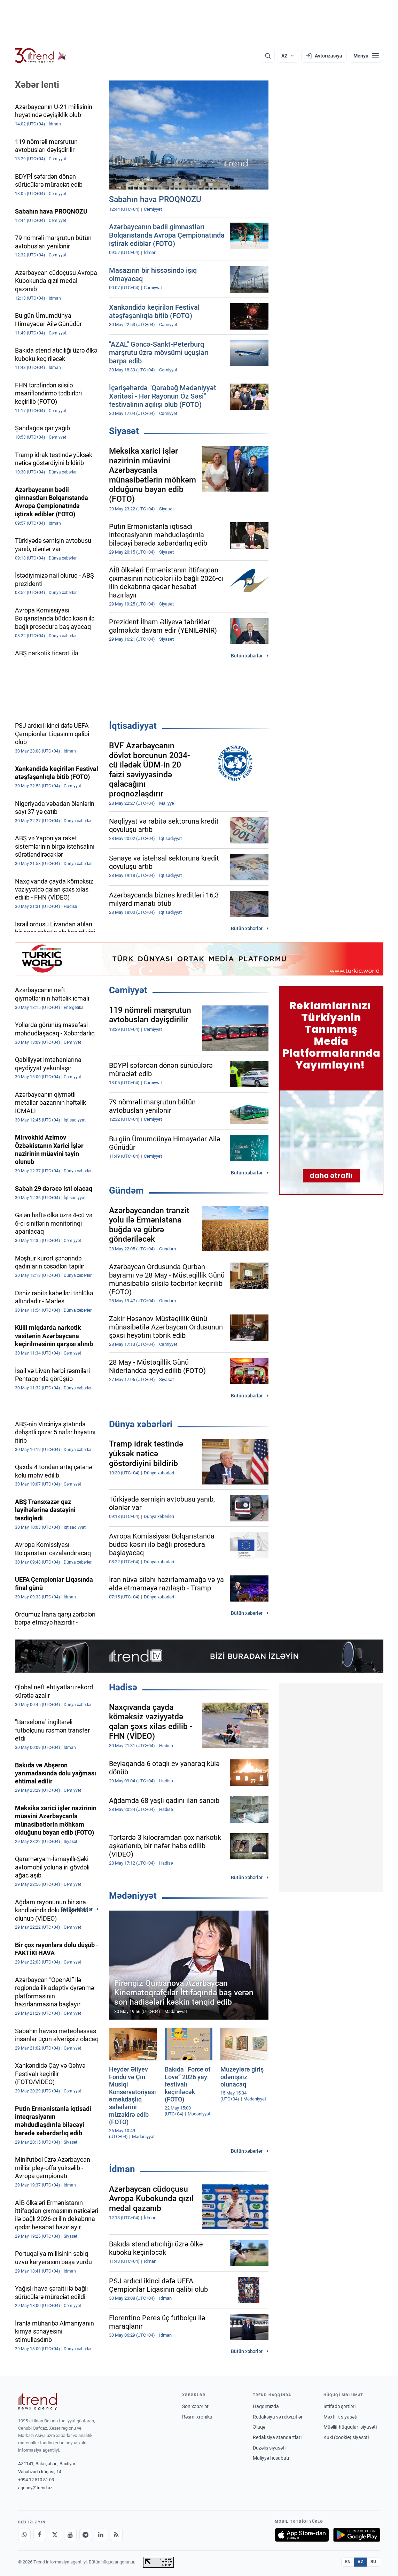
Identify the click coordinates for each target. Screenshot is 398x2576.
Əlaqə (259, 2427)
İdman (122, 2169)
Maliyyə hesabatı (271, 2458)
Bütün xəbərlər (247, 655)
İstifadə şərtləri (339, 2406)
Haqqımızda (266, 2406)
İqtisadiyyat (133, 725)
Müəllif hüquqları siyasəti (350, 2427)
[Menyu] (366, 56)
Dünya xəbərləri (140, 1424)
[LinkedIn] (101, 2535)
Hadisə (123, 1687)
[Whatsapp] (24, 2535)
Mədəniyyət (133, 1895)
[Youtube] (70, 2535)
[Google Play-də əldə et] (356, 2535)
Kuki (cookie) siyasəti (346, 2437)
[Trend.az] (41, 55)
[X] (55, 2535)
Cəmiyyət (128, 990)
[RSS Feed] (116, 2535)
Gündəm (126, 1190)
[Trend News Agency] (37, 2401)
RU (373, 2561)
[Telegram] (85, 2535)
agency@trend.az (35, 2487)
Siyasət (124, 431)
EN (348, 2561)
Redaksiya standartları (277, 2437)
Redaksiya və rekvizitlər (278, 2417)
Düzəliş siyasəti (269, 2448)
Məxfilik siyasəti (340, 2417)
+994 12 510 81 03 (36, 2479)
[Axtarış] (268, 56)
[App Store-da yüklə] (302, 2535)
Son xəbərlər (195, 2406)
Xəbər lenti (37, 84)
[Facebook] (39, 2535)
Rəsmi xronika (197, 2417)
